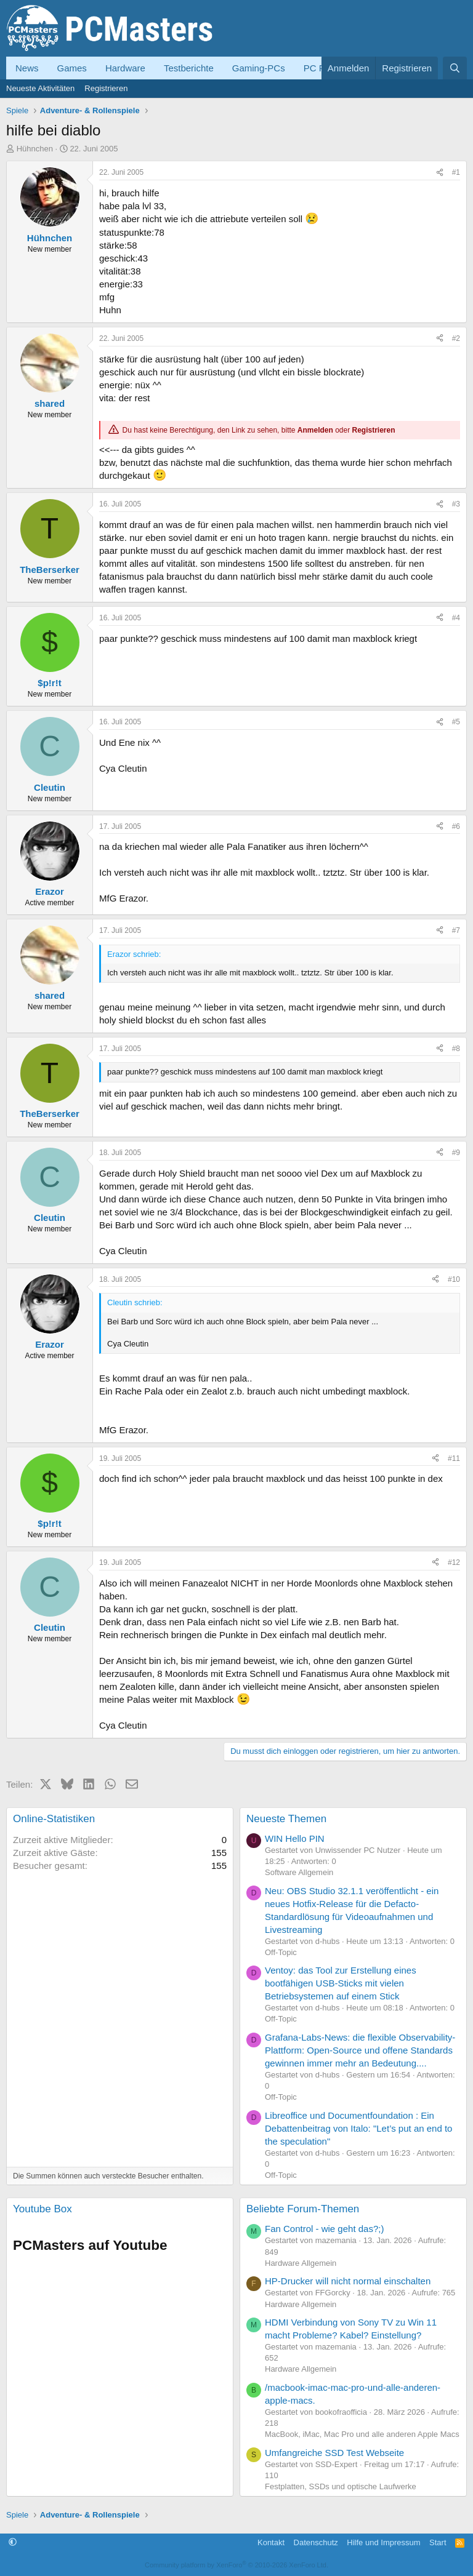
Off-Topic (281, 1952)
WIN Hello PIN (295, 1838)
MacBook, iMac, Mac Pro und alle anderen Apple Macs (362, 2434)
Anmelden (315, 430)
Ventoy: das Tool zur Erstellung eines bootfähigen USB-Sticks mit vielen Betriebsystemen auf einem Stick (340, 1983)
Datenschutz (316, 2542)
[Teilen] (440, 173)
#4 (456, 618)
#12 (454, 1562)
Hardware (125, 68)
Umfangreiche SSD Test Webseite (334, 2452)
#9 (456, 1152)
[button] (12, 2542)
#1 (456, 172)
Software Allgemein (299, 1872)
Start (437, 2542)
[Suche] (455, 68)
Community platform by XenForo (236, 2565)
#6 (456, 826)
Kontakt (271, 2542)
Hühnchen (35, 148)
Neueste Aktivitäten (40, 88)
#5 (456, 722)
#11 (454, 1458)
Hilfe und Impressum (383, 2542)
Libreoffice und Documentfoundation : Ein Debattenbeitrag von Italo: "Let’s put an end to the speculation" (358, 2128)
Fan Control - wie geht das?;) (324, 2228)
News (27, 68)
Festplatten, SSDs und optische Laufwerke (340, 2486)
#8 (456, 1048)
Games (72, 68)
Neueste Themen (286, 1819)
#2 (456, 338)
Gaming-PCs (258, 68)
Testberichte (189, 68)
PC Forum (325, 68)
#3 (456, 504)
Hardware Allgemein (300, 2263)
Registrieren (105, 88)
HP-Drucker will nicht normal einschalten (348, 2281)
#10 (454, 1279)
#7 (456, 930)
